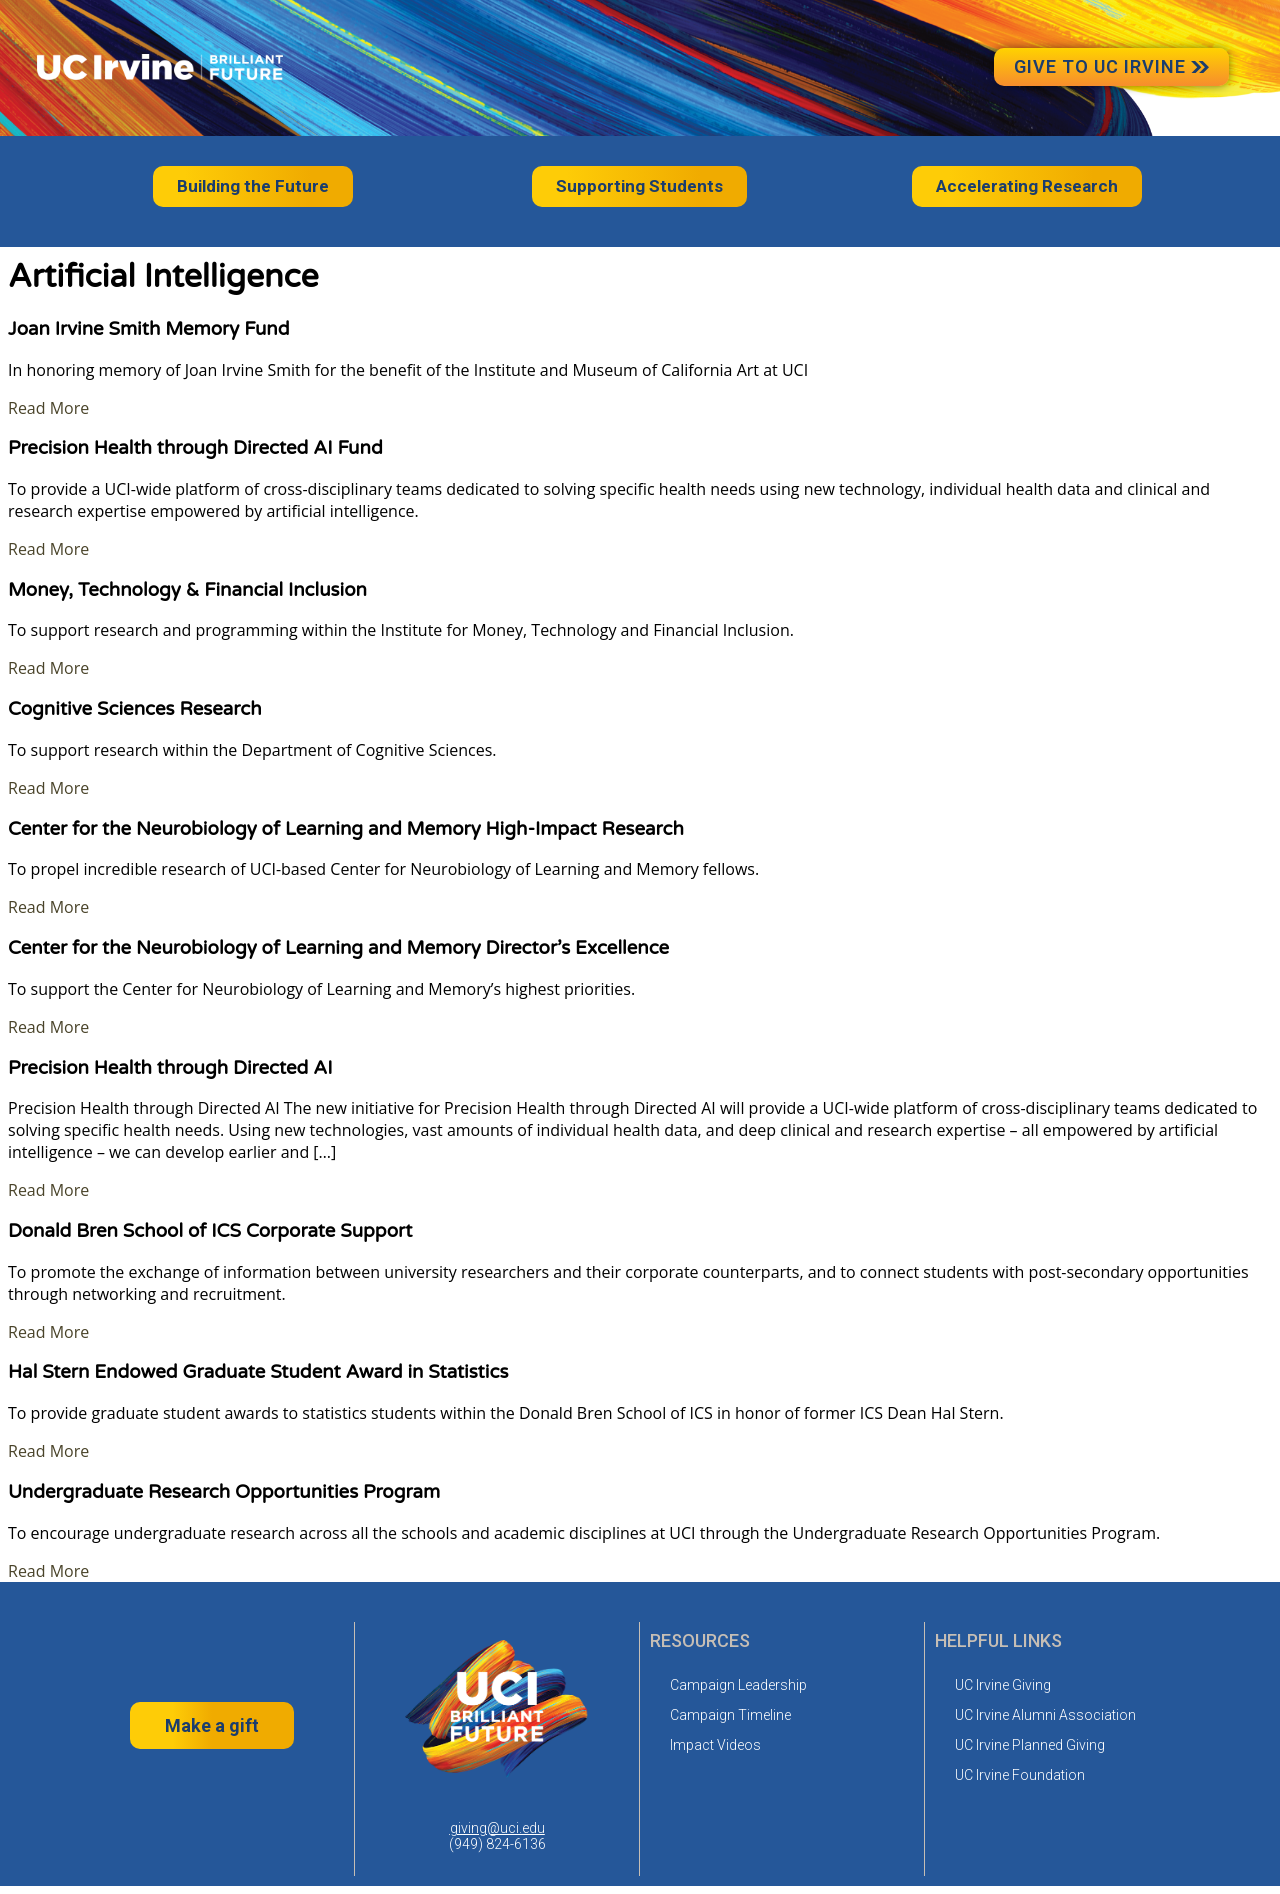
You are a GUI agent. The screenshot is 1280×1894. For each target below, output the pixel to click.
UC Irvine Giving (1003, 1685)
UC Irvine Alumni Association (1045, 1715)
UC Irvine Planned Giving (1030, 1745)
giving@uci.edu (497, 1828)
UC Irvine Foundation (1020, 1775)
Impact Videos (715, 1745)
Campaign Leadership (738, 1685)
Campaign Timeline (730, 1715)
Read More (48, 408)
